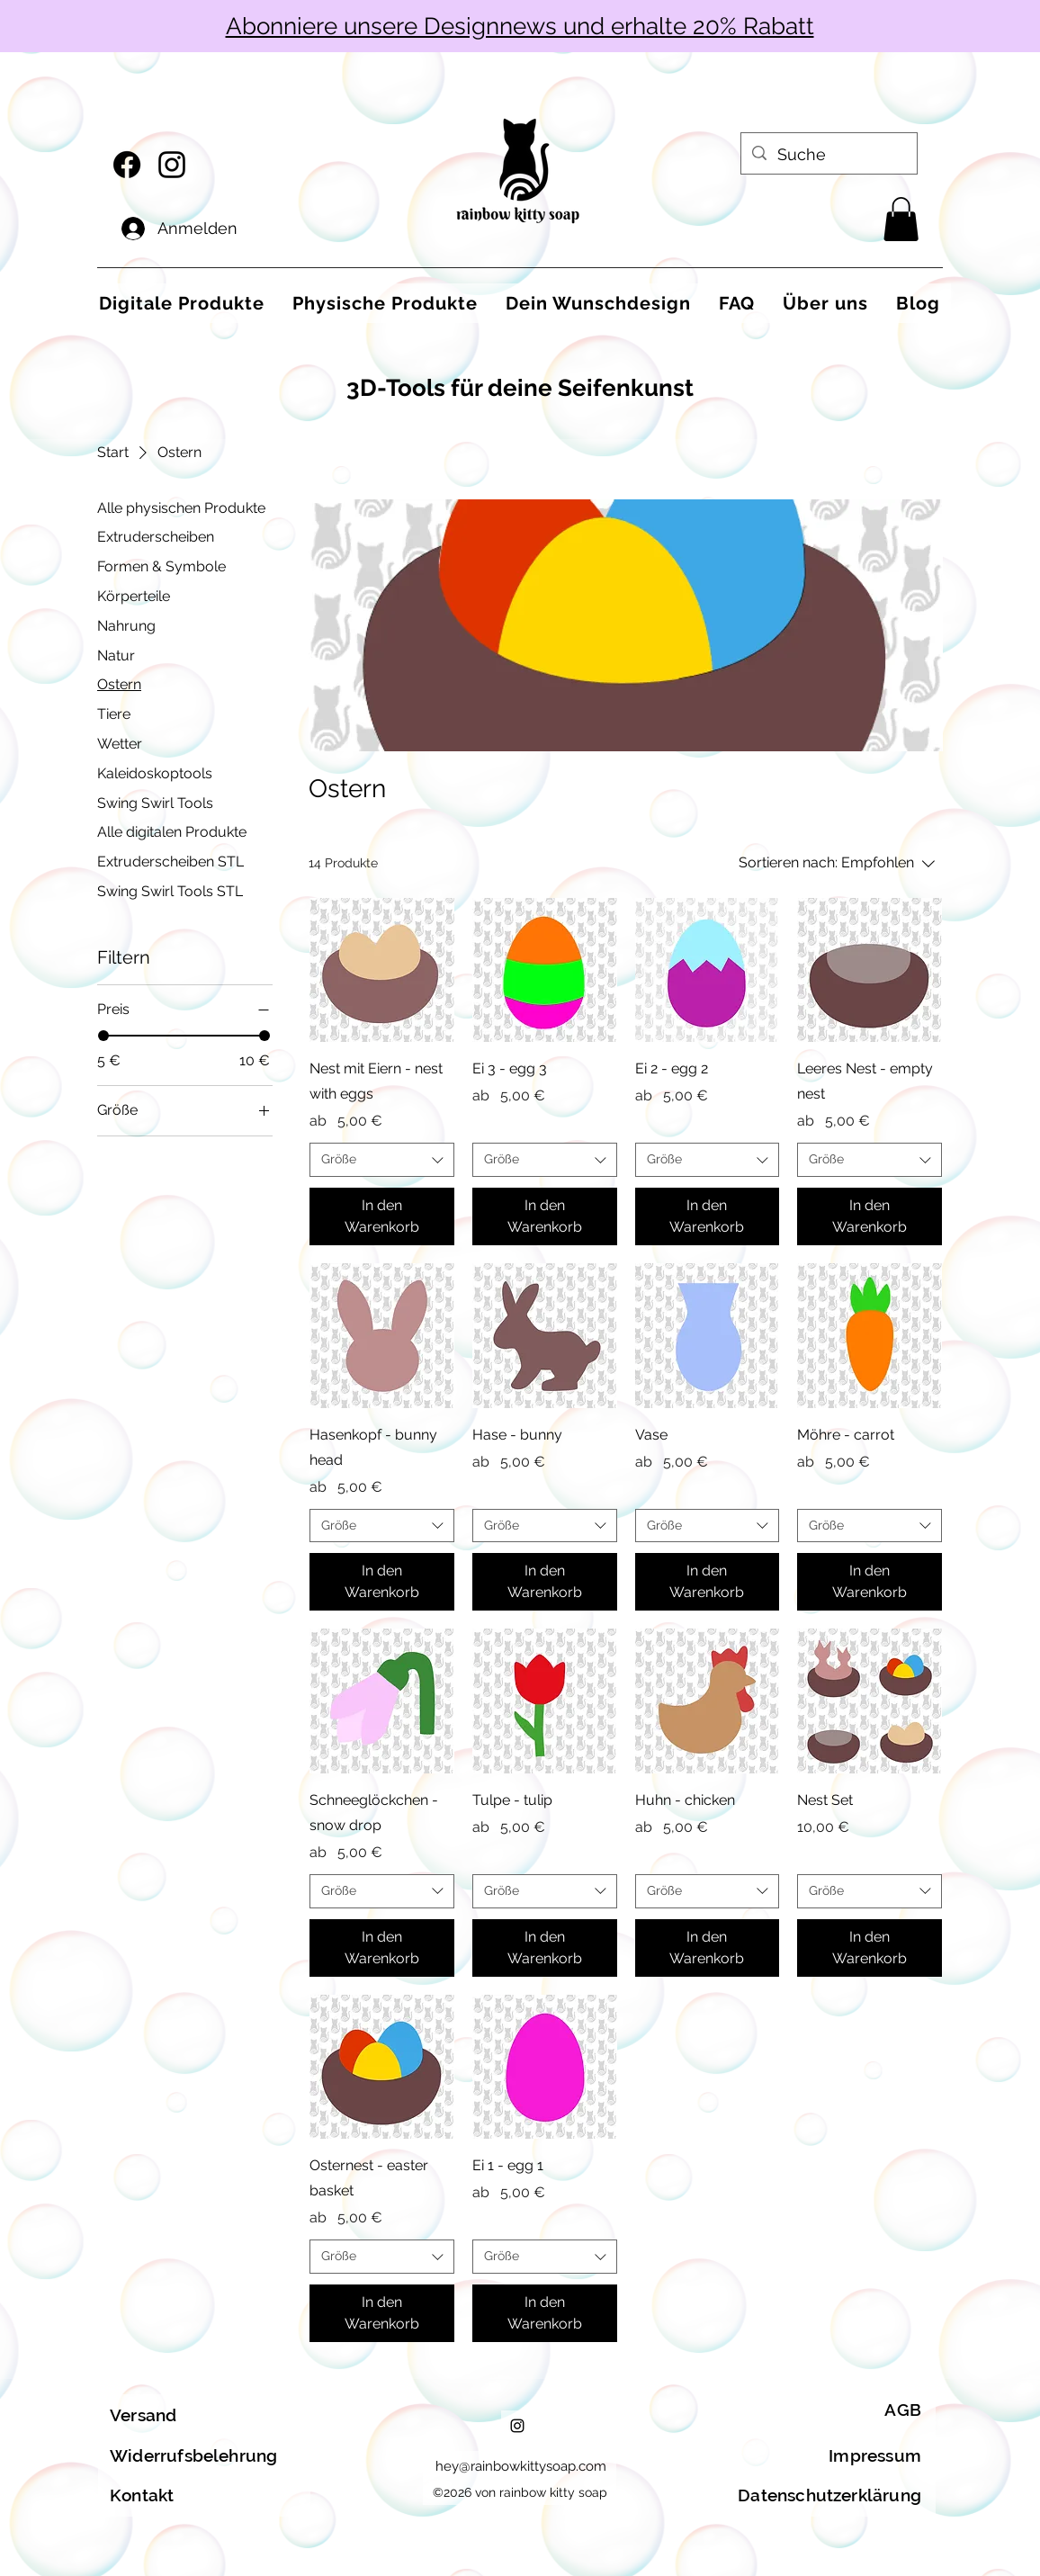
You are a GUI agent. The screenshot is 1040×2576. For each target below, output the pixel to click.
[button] (901, 219)
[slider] (103, 1035)
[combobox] (381, 1160)
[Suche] (828, 154)
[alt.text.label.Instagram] (172, 165)
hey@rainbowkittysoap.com (520, 2466)
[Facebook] (127, 165)
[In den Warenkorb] (381, 1216)
